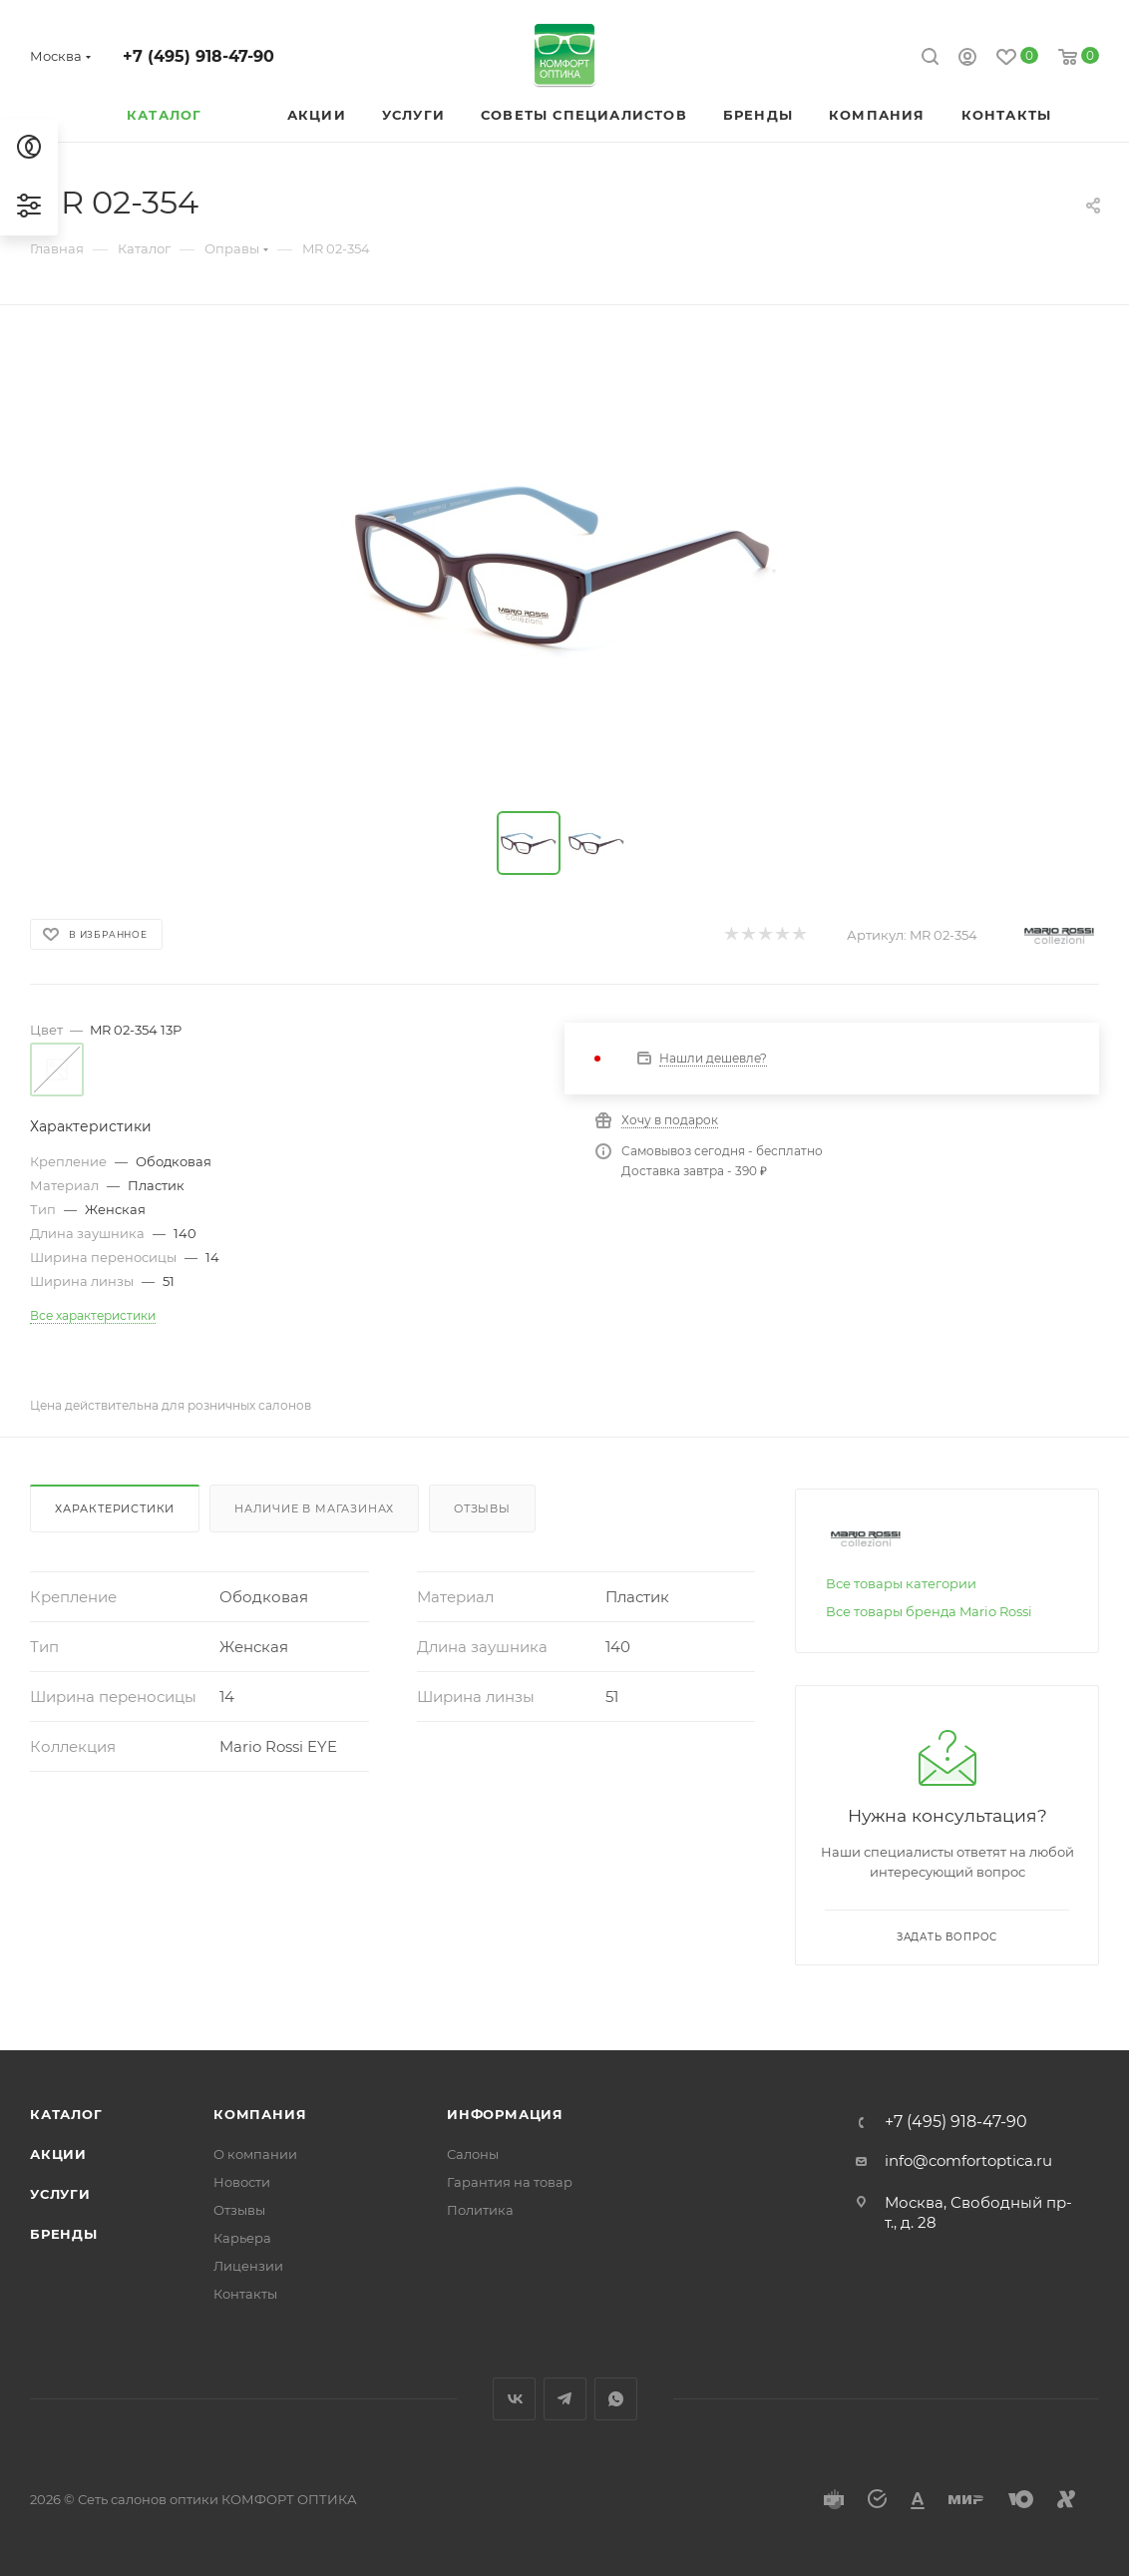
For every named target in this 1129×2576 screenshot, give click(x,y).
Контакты (245, 2294)
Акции (58, 2154)
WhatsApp (615, 2398)
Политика (480, 2210)
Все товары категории (901, 1583)
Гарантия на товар (509, 2182)
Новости (241, 2182)
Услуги (60, 2194)
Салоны (473, 2154)
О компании (255, 2154)
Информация (505, 2114)
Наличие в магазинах (314, 1508)
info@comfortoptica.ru (968, 2160)
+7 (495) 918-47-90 (198, 56)
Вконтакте (514, 2398)
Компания (259, 2114)
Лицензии (248, 2266)
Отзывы (482, 1508)
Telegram (565, 2398)
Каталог (66, 2114)
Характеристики (115, 1508)
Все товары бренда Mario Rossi (929, 1611)
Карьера (242, 2238)
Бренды (64, 2234)
